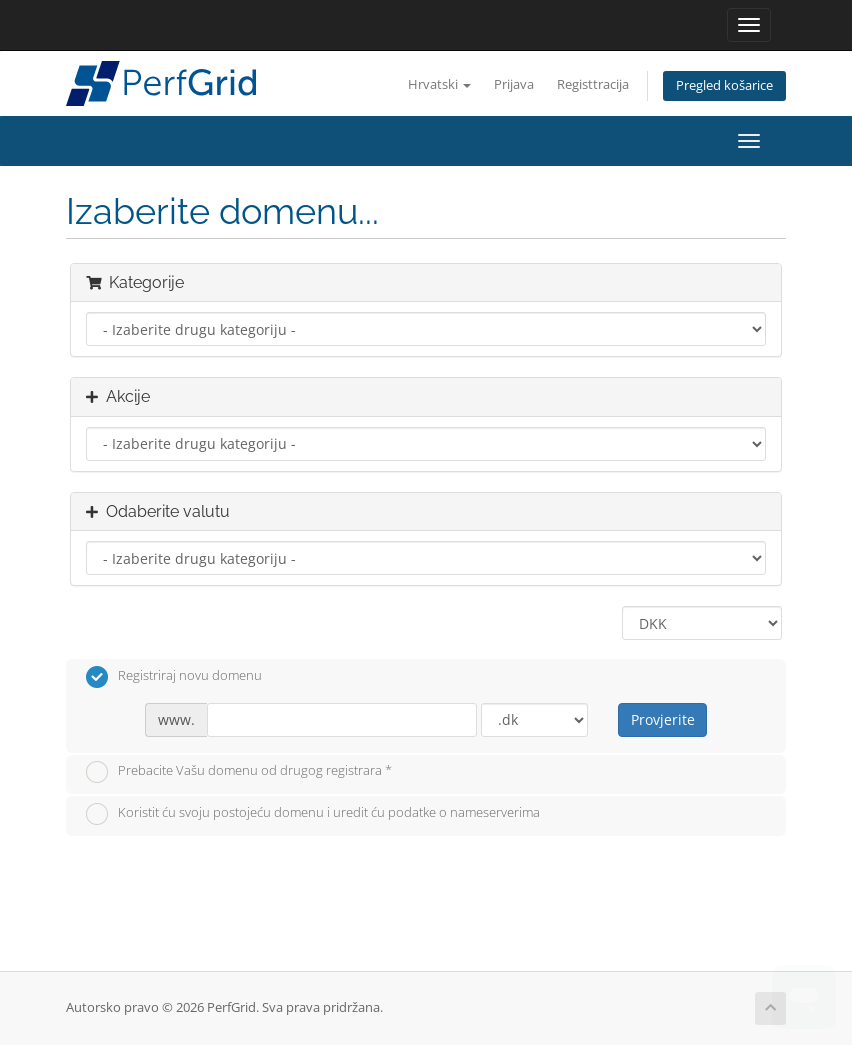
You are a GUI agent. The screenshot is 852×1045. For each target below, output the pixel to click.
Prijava (514, 84)
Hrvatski (439, 84)
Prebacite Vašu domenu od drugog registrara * (239, 772)
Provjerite (663, 719)
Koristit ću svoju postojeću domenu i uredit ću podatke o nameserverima (313, 814)
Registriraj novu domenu (174, 677)
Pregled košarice (724, 85)
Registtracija (593, 84)
